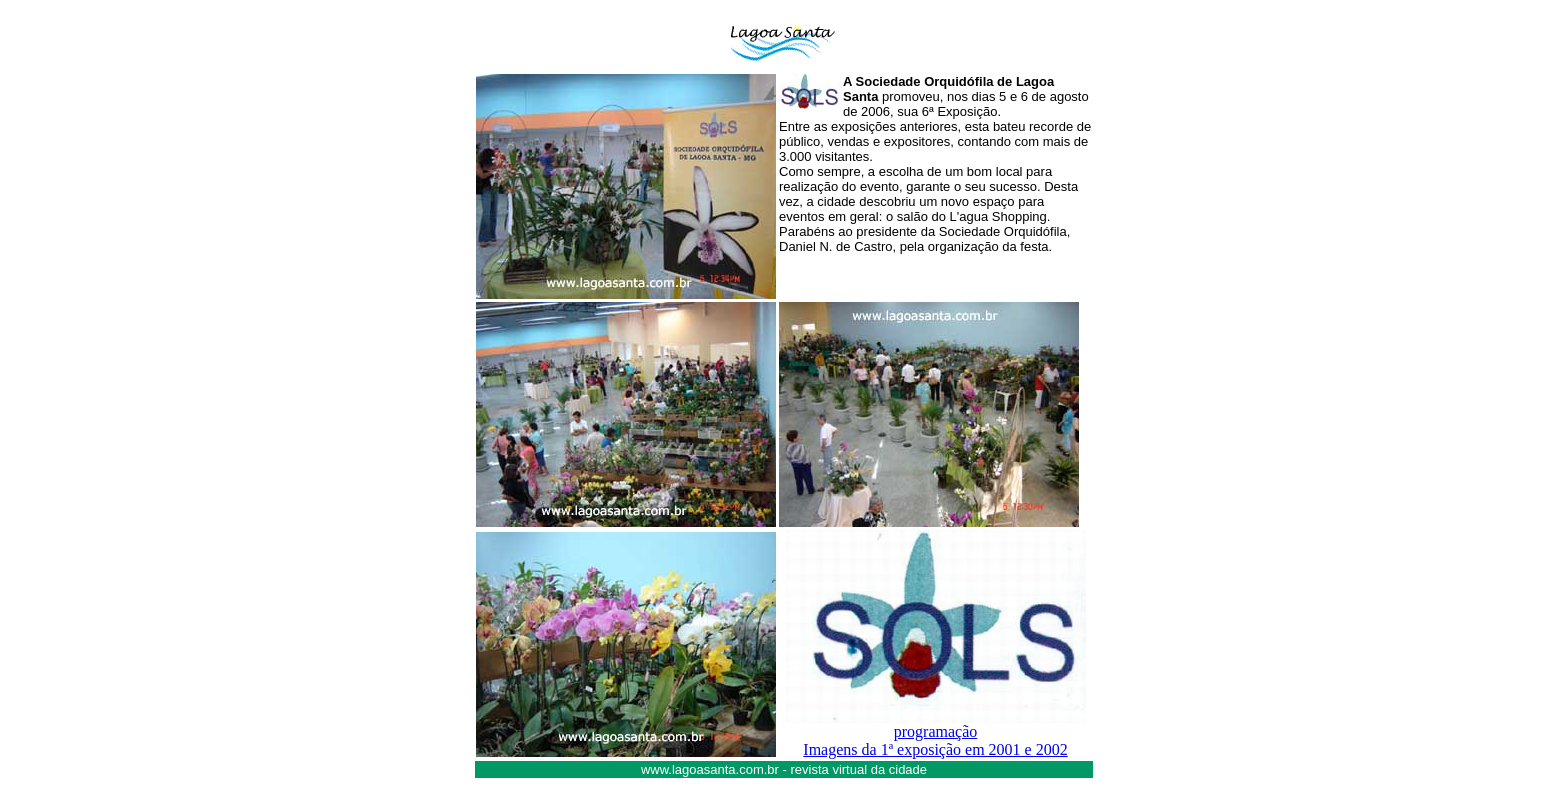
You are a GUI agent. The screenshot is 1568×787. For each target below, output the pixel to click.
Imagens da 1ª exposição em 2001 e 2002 (935, 749)
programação (936, 731)
